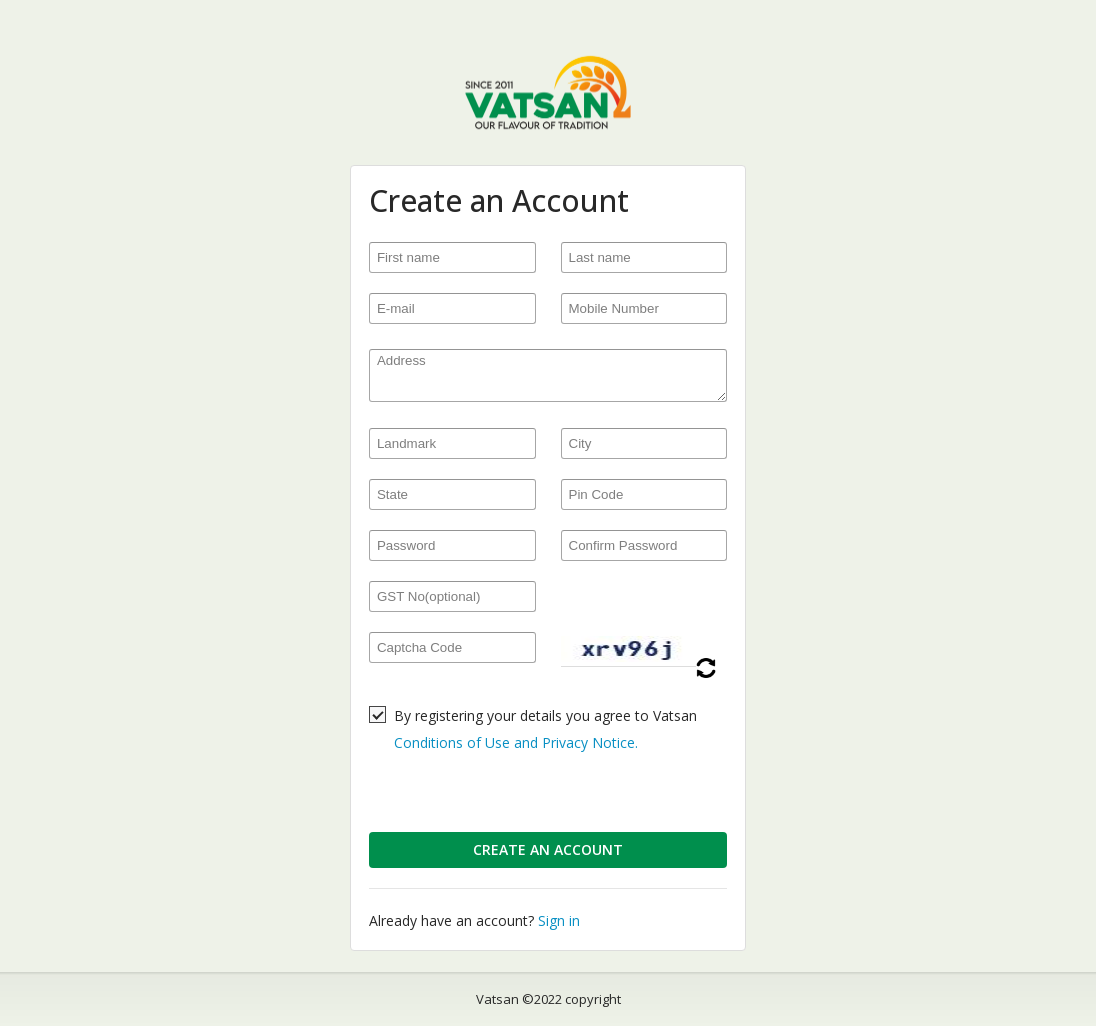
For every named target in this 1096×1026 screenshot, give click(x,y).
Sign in (559, 920)
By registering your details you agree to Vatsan (545, 729)
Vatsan (497, 999)
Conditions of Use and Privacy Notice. (516, 742)
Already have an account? (474, 920)
